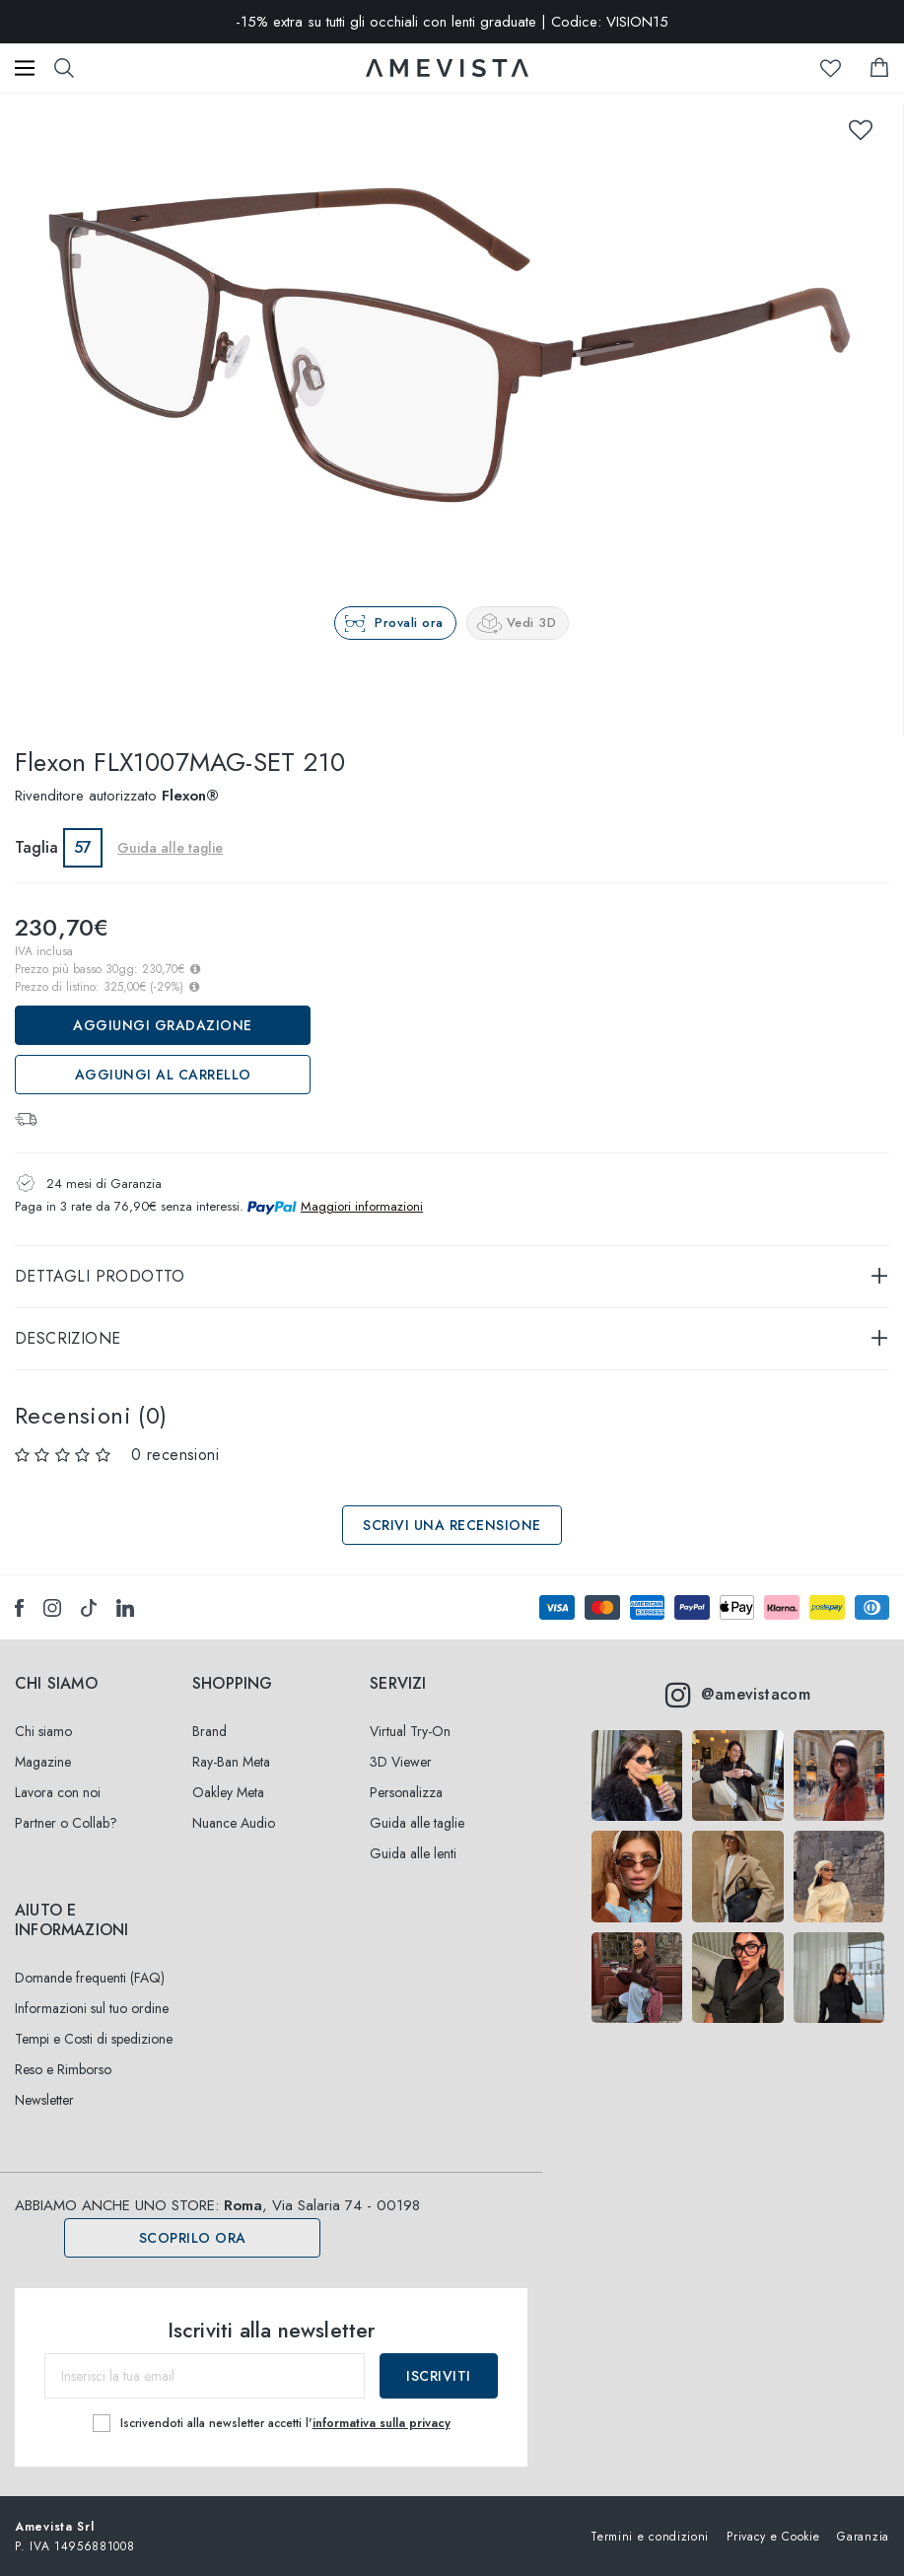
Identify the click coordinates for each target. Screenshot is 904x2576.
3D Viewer (401, 1762)
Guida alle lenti (413, 1853)
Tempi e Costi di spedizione (94, 2039)
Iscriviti (438, 2376)
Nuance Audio (233, 1823)
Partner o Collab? (66, 1823)
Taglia (36, 847)
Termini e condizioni (650, 2535)
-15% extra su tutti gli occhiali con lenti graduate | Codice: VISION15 (452, 22)
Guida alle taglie (170, 848)
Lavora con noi (58, 1792)
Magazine (43, 1762)
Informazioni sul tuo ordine (92, 2008)
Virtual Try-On (410, 1731)
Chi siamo (43, 1731)
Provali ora (409, 622)
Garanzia (863, 2535)
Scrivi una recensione (452, 1525)
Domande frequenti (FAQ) (90, 1977)
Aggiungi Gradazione (162, 1025)
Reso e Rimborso (63, 2069)
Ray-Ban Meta (231, 1762)
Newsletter (44, 2100)
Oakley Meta (228, 1792)
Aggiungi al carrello (163, 1074)
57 (83, 847)
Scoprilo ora (192, 2238)
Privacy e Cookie (773, 2535)
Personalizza (406, 1792)
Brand (209, 1731)
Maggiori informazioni (362, 1206)
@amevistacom (737, 1694)
